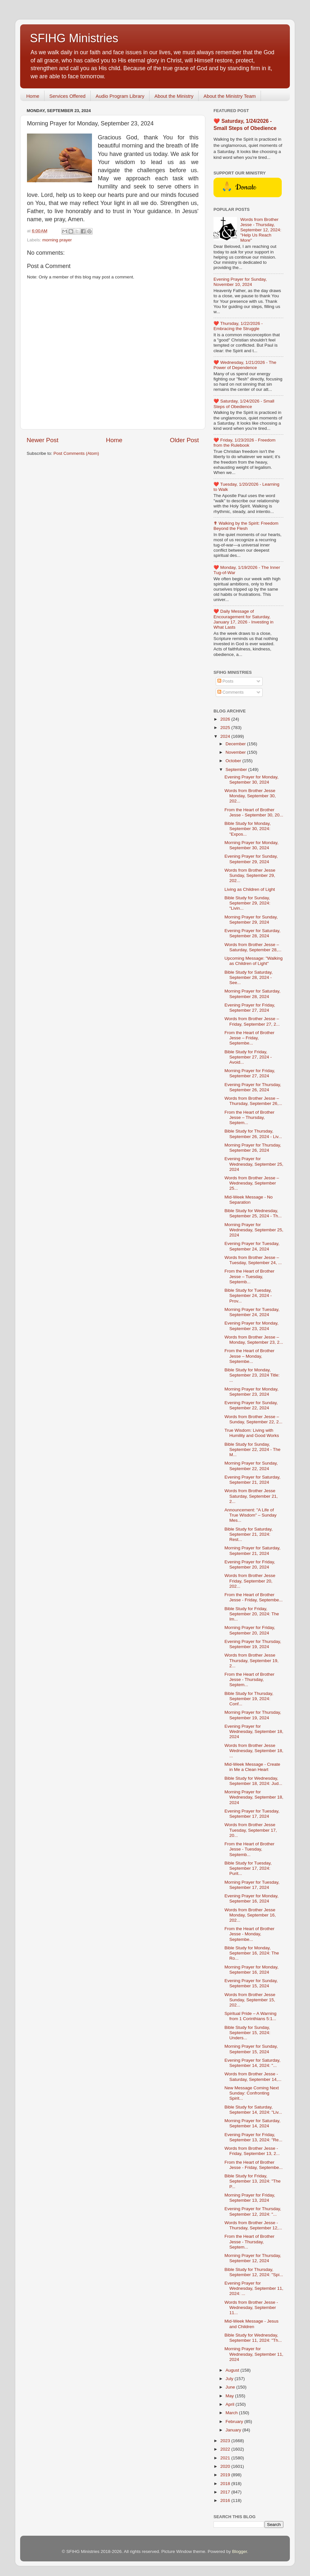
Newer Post (42, 440)
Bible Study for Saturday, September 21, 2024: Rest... (249, 1534)
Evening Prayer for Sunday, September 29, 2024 (251, 859)
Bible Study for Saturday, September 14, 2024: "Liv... (253, 2110)
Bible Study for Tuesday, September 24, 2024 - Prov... (248, 1295)
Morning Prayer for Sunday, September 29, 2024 (251, 920)
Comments (230, 692)
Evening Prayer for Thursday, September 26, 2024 (253, 1087)
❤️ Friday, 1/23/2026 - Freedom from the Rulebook (244, 443)
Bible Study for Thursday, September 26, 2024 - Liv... (253, 1134)
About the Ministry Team (229, 96)
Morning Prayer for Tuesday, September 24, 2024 (252, 1312)
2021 (225, 2457)
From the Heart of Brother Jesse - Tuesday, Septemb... (250, 1849)
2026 (225, 719)
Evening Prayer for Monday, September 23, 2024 (251, 1326)
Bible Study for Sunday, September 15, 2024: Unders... (247, 2032)
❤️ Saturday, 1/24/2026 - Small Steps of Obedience (243, 404)
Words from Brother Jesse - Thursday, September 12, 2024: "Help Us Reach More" (260, 230)
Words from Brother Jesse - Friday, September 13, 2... (252, 2151)
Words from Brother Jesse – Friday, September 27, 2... (252, 1021)
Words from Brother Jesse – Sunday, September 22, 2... (253, 1419)
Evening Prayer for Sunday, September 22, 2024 (251, 1405)
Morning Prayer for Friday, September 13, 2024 (250, 2198)
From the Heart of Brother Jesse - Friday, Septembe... (254, 1597)
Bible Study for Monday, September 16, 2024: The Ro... (252, 1953)
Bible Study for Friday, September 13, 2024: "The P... (253, 2181)
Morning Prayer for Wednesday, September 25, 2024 (254, 1229)
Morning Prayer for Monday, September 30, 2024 (251, 845)
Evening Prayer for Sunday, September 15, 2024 (251, 1983)
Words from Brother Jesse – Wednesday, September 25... (252, 1183)
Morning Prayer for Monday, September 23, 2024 (251, 1392)
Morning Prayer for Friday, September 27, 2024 (250, 1073)
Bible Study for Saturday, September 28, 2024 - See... (249, 977)
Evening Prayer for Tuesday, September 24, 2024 (252, 1246)
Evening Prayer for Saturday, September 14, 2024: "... (252, 2063)
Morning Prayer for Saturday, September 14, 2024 (252, 2123)
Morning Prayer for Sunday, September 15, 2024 (251, 2049)
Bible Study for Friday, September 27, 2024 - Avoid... (248, 1057)
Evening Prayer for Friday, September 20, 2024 (250, 1564)
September (237, 769)
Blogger (239, 2551)
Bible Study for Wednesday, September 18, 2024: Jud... (253, 1781)
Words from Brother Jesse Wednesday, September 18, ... (254, 1750)
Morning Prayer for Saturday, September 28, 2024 (252, 994)
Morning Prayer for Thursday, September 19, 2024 (253, 1715)
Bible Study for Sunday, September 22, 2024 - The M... (252, 1449)
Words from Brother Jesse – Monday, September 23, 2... (254, 1340)
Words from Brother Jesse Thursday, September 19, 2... (251, 1660)
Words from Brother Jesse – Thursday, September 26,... (253, 1101)
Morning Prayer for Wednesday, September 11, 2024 (254, 2354)
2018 (225, 2483)
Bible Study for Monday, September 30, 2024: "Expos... (248, 828)
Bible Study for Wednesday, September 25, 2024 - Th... (253, 1213)
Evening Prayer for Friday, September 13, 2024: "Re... (253, 2137)
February (235, 2421)
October (234, 760)
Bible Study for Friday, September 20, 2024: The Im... (252, 1613)
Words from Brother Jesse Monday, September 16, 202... (250, 1915)
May (230, 2395)
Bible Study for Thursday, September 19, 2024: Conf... (249, 1698)
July (230, 2378)
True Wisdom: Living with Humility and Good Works (252, 1433)
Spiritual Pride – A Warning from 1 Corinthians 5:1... (251, 2016)
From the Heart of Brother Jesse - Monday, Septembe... (250, 1934)
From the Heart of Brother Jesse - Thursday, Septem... (250, 1679)
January (234, 2430)
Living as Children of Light (250, 889)
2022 (225, 2449)
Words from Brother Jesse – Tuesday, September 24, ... (253, 1260)
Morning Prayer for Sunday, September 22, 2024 (251, 1466)
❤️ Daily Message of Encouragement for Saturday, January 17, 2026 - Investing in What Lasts (243, 619)
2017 (225, 2492)
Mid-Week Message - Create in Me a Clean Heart (252, 1767)
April (231, 2404)
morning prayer (57, 239)
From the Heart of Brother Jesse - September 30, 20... (254, 812)
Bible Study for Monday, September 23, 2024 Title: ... (252, 1375)
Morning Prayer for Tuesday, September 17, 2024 (252, 1885)
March (232, 2412)
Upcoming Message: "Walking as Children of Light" (254, 961)
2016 (225, 2500)
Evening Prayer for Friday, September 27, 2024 (250, 1008)
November (236, 752)
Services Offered (67, 96)
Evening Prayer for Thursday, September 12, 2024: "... (253, 2211)
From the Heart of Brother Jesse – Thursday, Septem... (250, 1117)
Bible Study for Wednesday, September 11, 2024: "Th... (253, 2338)
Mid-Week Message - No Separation (249, 1200)
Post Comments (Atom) (76, 453)
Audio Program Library (120, 96)
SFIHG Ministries (74, 38)
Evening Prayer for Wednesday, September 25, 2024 (254, 1164)
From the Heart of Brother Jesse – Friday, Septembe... (250, 1037)
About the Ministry (173, 96)
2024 (225, 736)
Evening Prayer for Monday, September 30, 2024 (251, 780)
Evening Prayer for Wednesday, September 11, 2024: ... (254, 2288)
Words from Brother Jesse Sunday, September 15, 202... (250, 1999)
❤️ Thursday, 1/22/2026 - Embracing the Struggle (238, 326)
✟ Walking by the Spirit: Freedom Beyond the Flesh (245, 526)
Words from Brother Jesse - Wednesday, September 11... (251, 2307)
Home (32, 96)
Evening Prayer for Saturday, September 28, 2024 (252, 933)
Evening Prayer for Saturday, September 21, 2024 (252, 1480)
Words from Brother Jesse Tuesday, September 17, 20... (251, 1830)
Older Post (184, 440)
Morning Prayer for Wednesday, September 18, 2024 (254, 1797)
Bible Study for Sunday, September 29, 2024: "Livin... (247, 903)
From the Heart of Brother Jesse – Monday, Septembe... (250, 1356)
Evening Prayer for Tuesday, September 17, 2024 (252, 1814)
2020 (225, 2466)
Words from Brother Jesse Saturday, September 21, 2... (251, 1496)
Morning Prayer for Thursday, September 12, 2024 (253, 2258)
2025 (225, 727)
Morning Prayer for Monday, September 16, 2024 (251, 1970)
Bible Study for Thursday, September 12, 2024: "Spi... (254, 2272)
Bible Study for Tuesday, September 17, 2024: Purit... (248, 1868)
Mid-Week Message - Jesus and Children (251, 2324)
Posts (225, 681)
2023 (225, 2440)
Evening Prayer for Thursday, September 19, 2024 (253, 1644)
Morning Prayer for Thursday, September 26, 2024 (253, 1148)
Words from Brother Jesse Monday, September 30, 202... (250, 795)
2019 (225, 2474)
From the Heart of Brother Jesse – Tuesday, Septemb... (250, 1276)
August (233, 2370)
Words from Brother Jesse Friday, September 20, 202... (250, 1580)
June (231, 2387)
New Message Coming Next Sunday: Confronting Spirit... (252, 2093)
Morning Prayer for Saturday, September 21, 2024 (252, 1550)
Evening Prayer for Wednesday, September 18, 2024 (254, 1731)
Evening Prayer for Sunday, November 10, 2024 (240, 282)
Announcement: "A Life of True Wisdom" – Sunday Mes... (251, 1515)
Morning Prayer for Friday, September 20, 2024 (250, 1630)
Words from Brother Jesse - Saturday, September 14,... (253, 2076)
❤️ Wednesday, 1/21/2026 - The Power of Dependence (244, 365)
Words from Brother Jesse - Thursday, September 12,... (253, 2225)
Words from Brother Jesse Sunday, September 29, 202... (250, 875)
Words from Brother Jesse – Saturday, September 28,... (253, 947)
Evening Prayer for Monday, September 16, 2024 (251, 1898)
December (236, 743)
